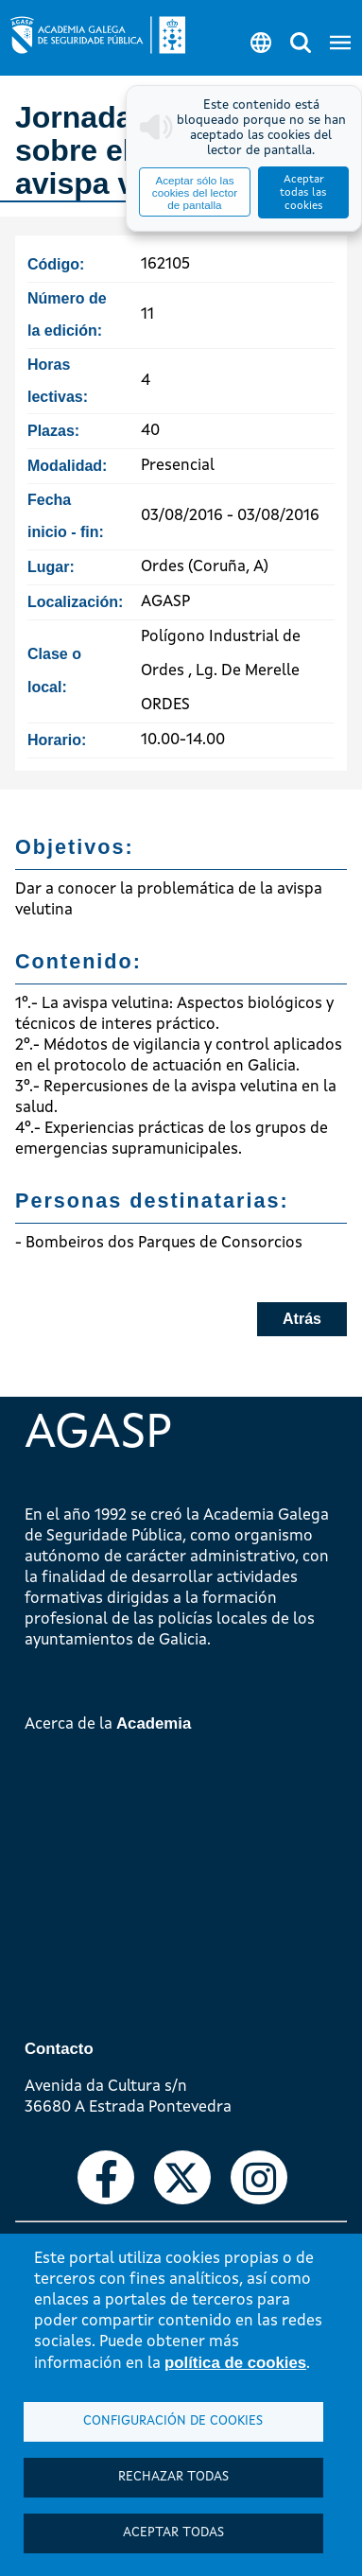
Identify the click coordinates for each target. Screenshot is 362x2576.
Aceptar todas (173, 2533)
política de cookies (235, 2363)
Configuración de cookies (173, 2421)
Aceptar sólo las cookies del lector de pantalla (194, 192)
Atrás (302, 1319)
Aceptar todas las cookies (303, 193)
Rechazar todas (173, 2477)
